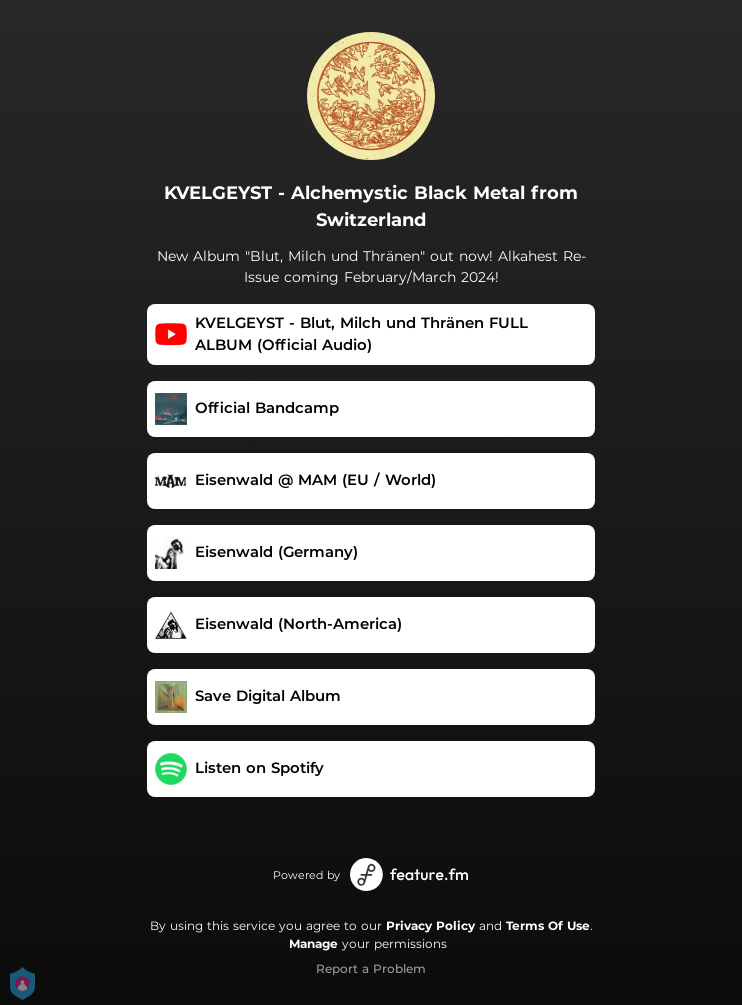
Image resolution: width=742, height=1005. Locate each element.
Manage (313, 943)
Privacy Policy (430, 925)
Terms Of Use (548, 925)
